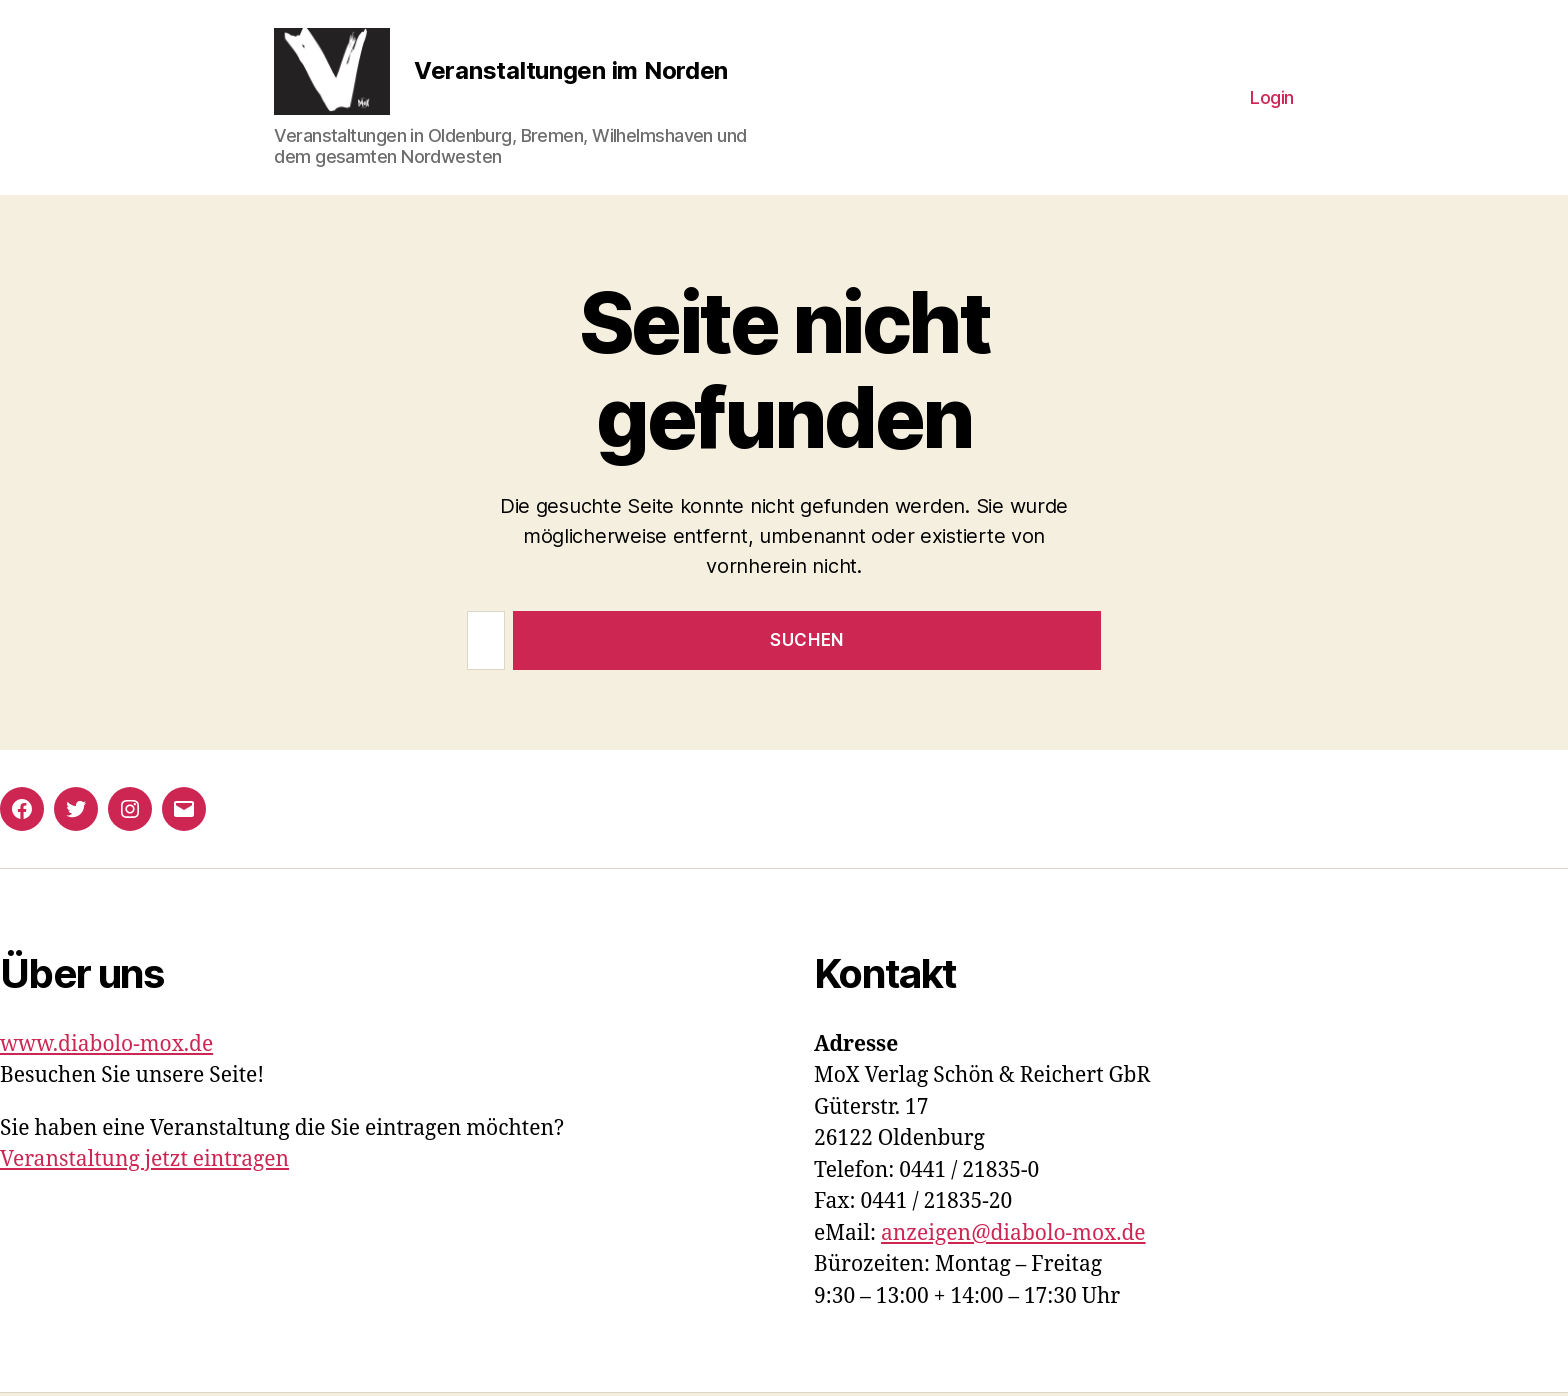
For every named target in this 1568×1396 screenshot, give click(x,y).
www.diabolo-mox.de (106, 1047)
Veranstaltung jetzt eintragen (144, 1162)
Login (1272, 98)
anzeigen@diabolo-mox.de (1013, 1236)
